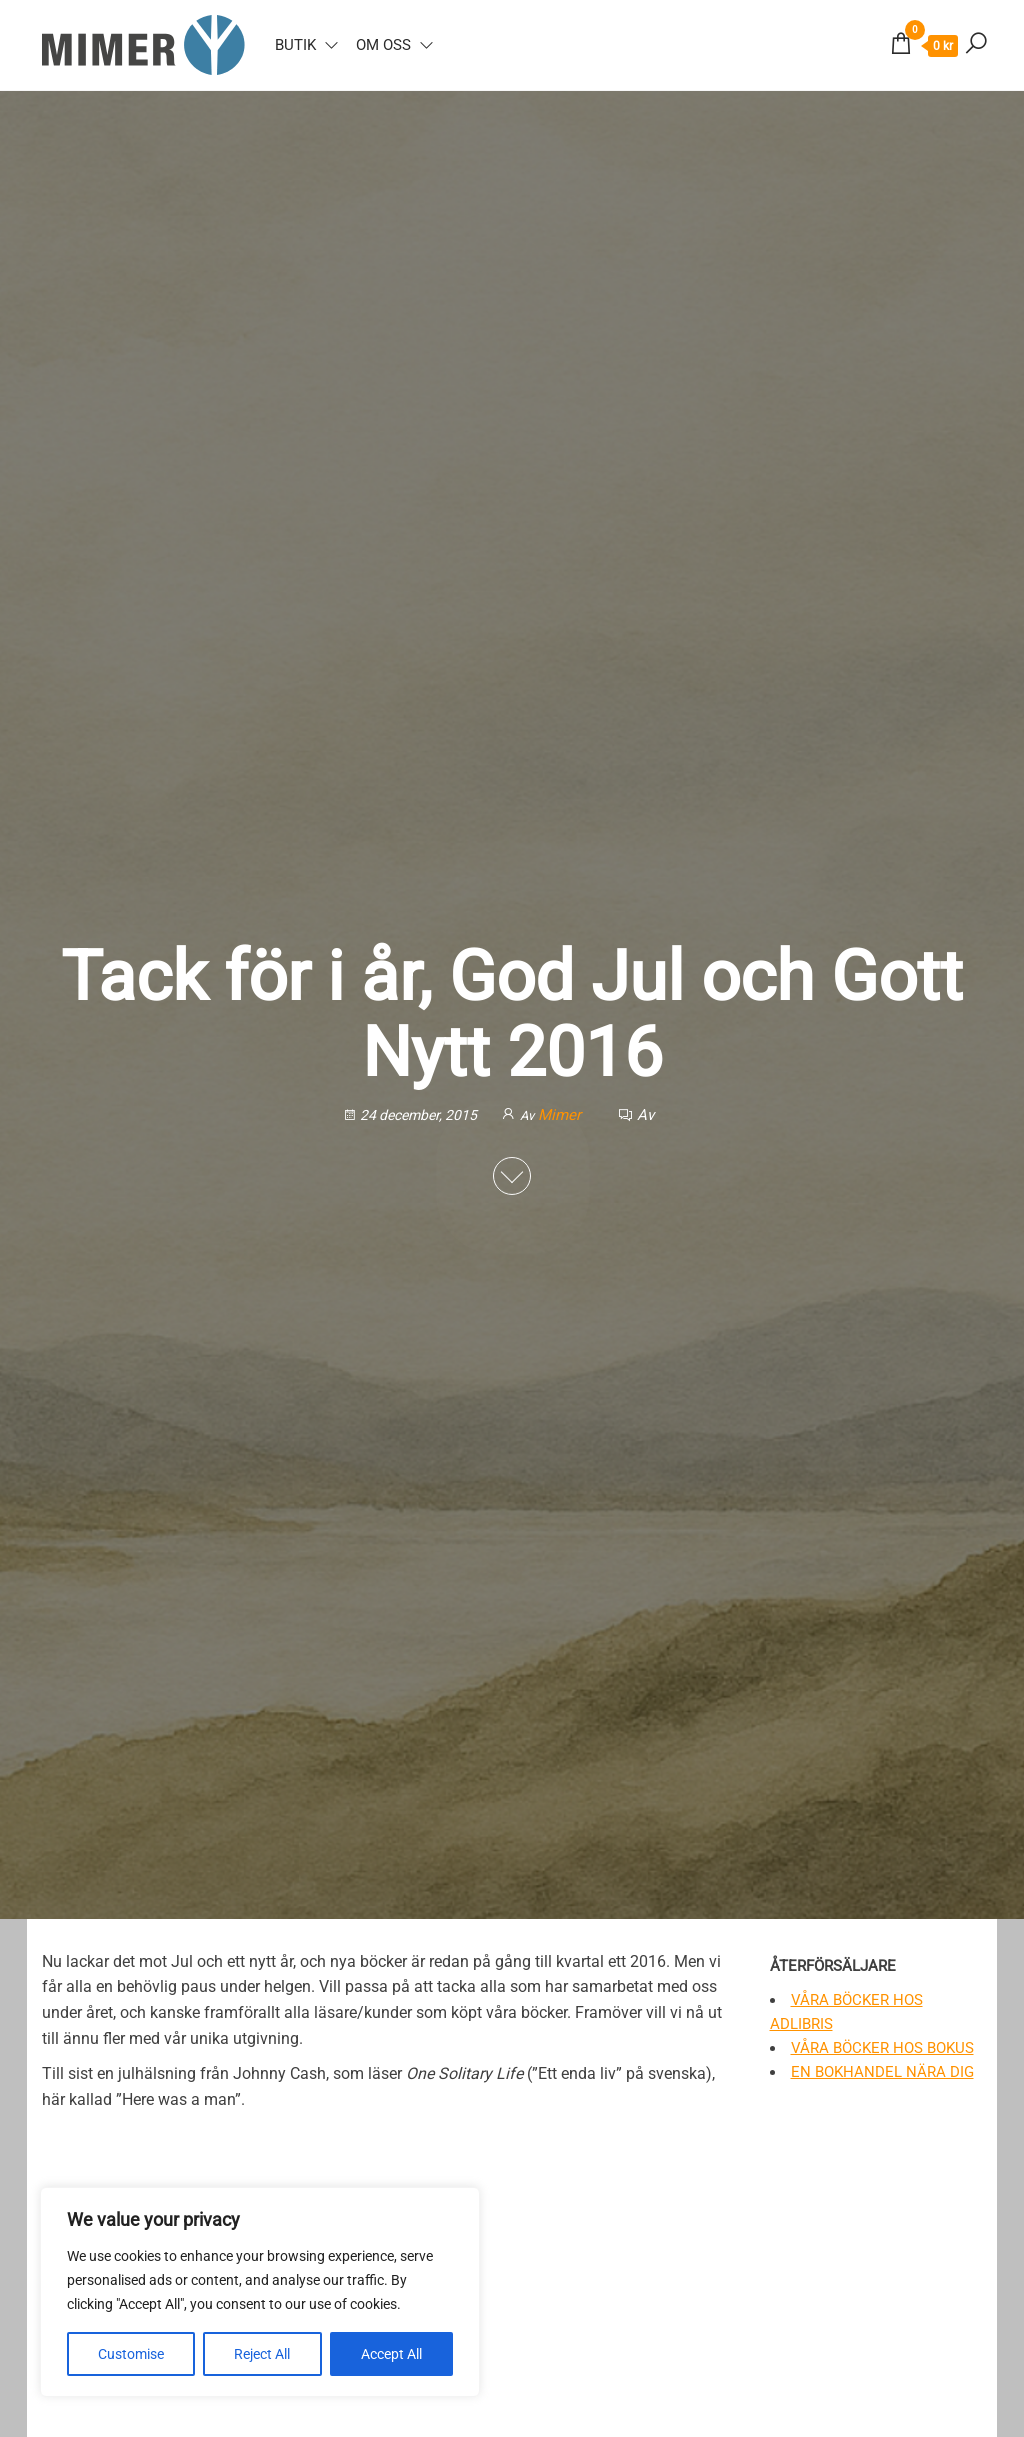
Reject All (262, 2354)
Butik (295, 45)
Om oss (383, 45)
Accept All (391, 2354)
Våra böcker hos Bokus (882, 2048)
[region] (260, 2292)
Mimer (561, 1114)
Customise (131, 2354)
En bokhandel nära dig (882, 2072)
